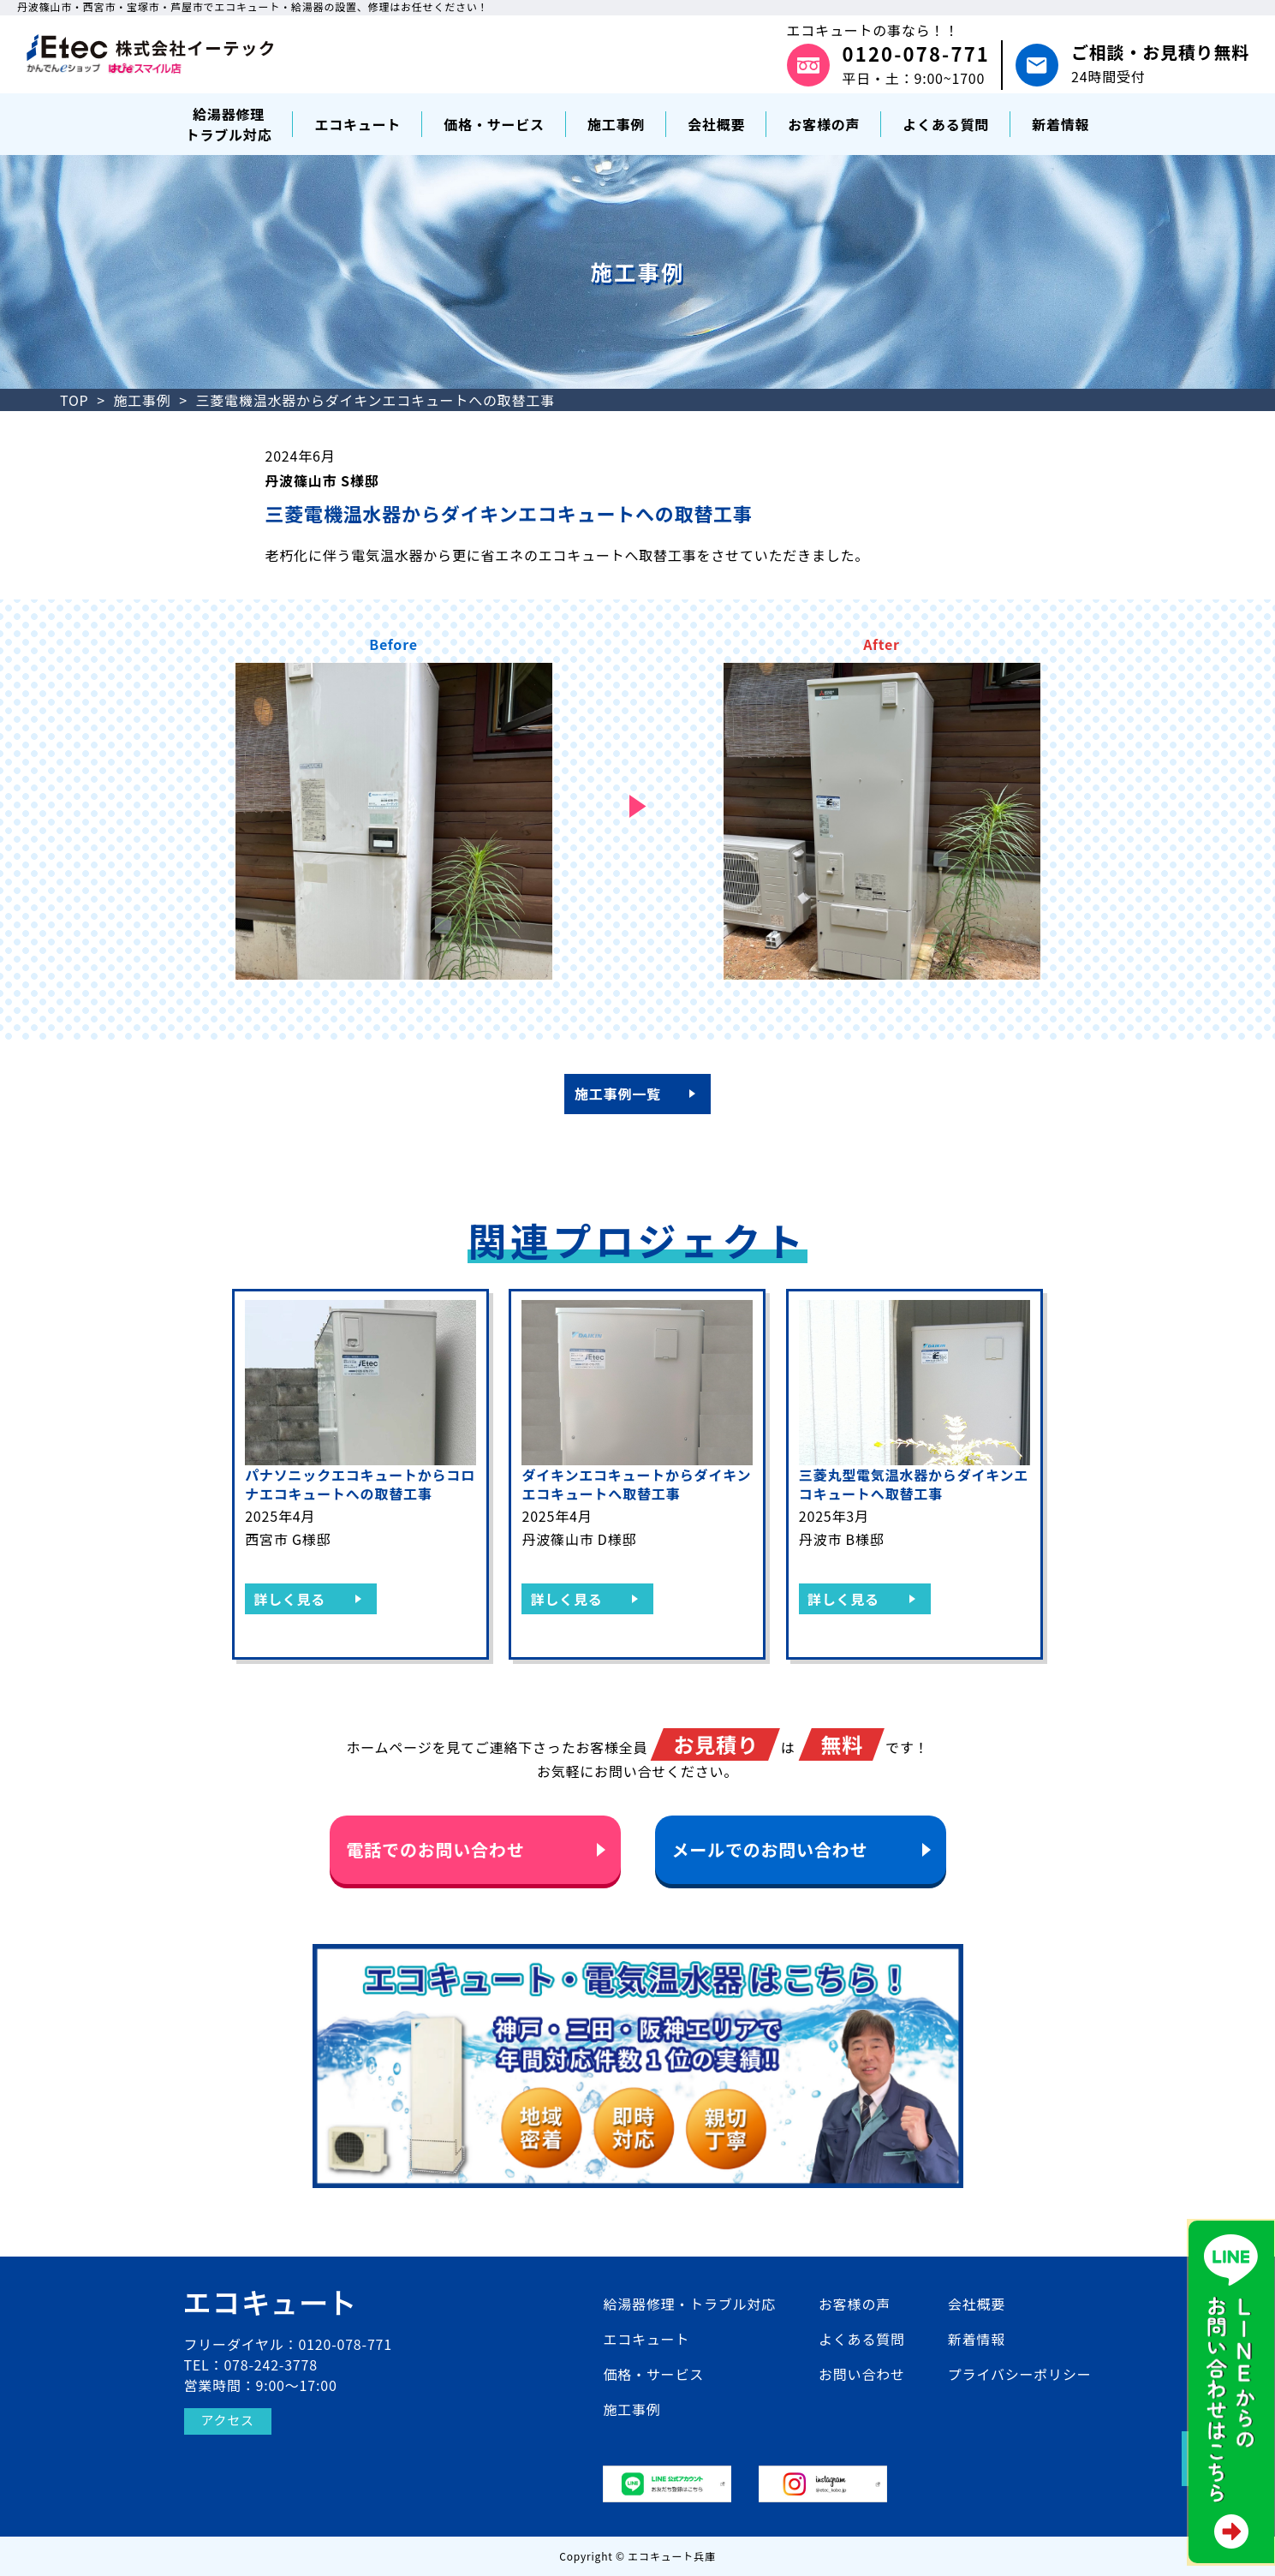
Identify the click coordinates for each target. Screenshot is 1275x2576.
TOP (74, 400)
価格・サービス (653, 2374)
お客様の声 (855, 2304)
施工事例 (141, 400)
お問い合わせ (862, 2374)
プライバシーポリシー (1020, 2374)
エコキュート (646, 2339)
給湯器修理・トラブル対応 (689, 2304)
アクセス (229, 2421)
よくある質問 (862, 2339)
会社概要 (976, 2304)
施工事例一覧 (618, 1093)
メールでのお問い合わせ (770, 1849)
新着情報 (976, 2339)
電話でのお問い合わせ (436, 1849)
